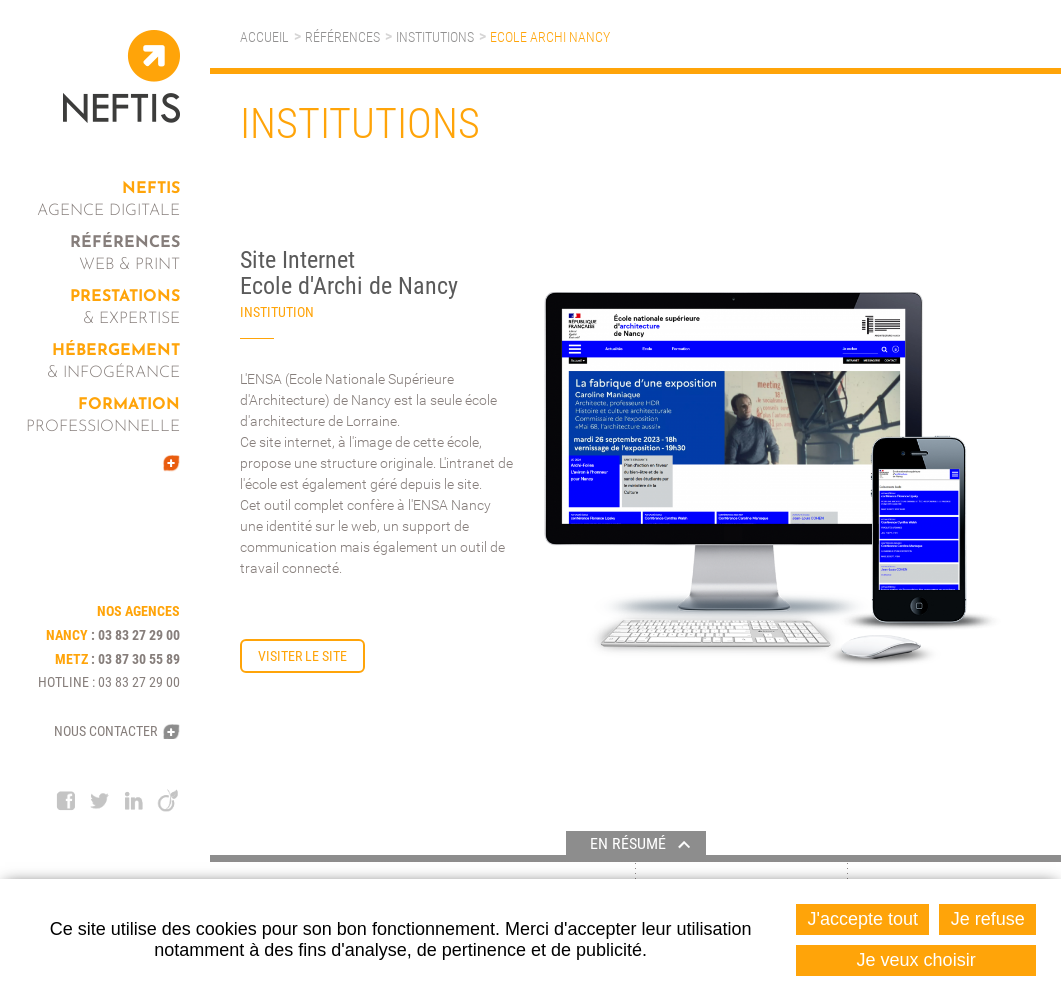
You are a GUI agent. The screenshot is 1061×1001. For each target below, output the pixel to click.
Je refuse (988, 919)
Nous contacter (105, 731)
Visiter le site (302, 656)
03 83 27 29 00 (139, 635)
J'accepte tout (863, 919)
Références (342, 37)
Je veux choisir (916, 960)
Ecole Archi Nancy (550, 37)
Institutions (435, 37)
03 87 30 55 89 (139, 659)
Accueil (264, 37)
